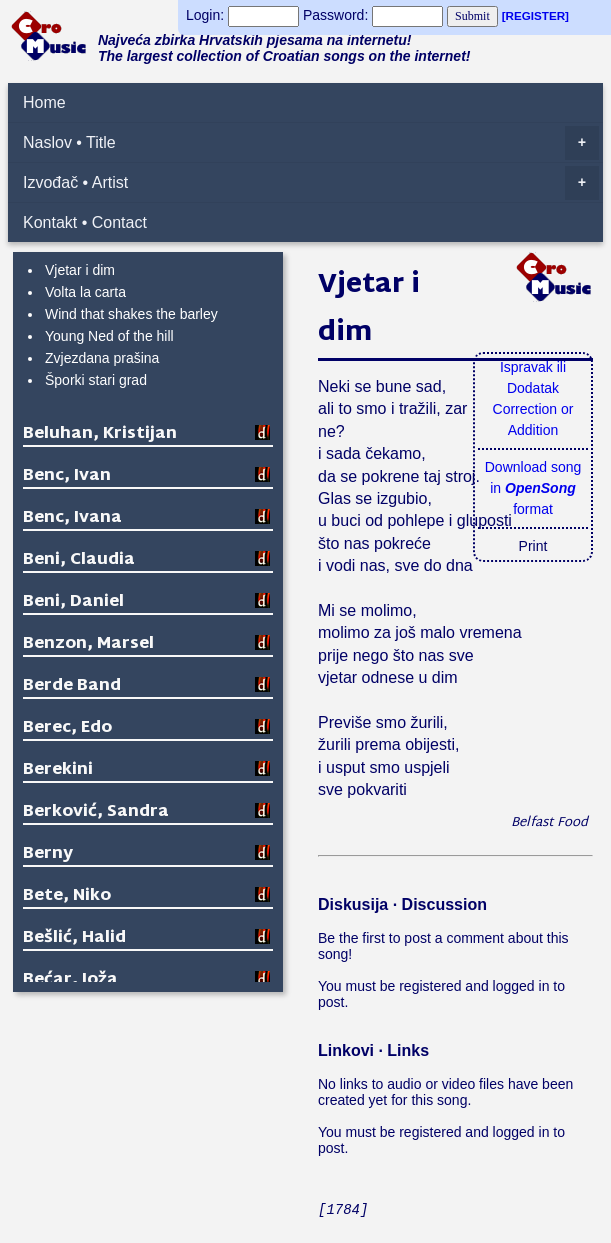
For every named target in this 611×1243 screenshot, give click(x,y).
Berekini (58, 770)
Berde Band (72, 686)
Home (44, 102)
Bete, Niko (67, 896)
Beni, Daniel (73, 602)
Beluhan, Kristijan (100, 434)
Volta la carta (85, 292)
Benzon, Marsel (88, 644)
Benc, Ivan (67, 476)
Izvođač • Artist (311, 183)
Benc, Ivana (72, 518)
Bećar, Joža (70, 980)
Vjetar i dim (80, 270)
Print (533, 546)
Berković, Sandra (96, 812)
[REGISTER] (535, 15)
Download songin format (533, 488)
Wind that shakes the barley (131, 314)
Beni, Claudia (79, 560)
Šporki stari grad (96, 380)
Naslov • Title (311, 143)
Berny (48, 854)
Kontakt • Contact (85, 222)
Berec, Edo (67, 728)
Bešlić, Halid (74, 938)
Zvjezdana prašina (102, 358)
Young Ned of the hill (109, 336)
